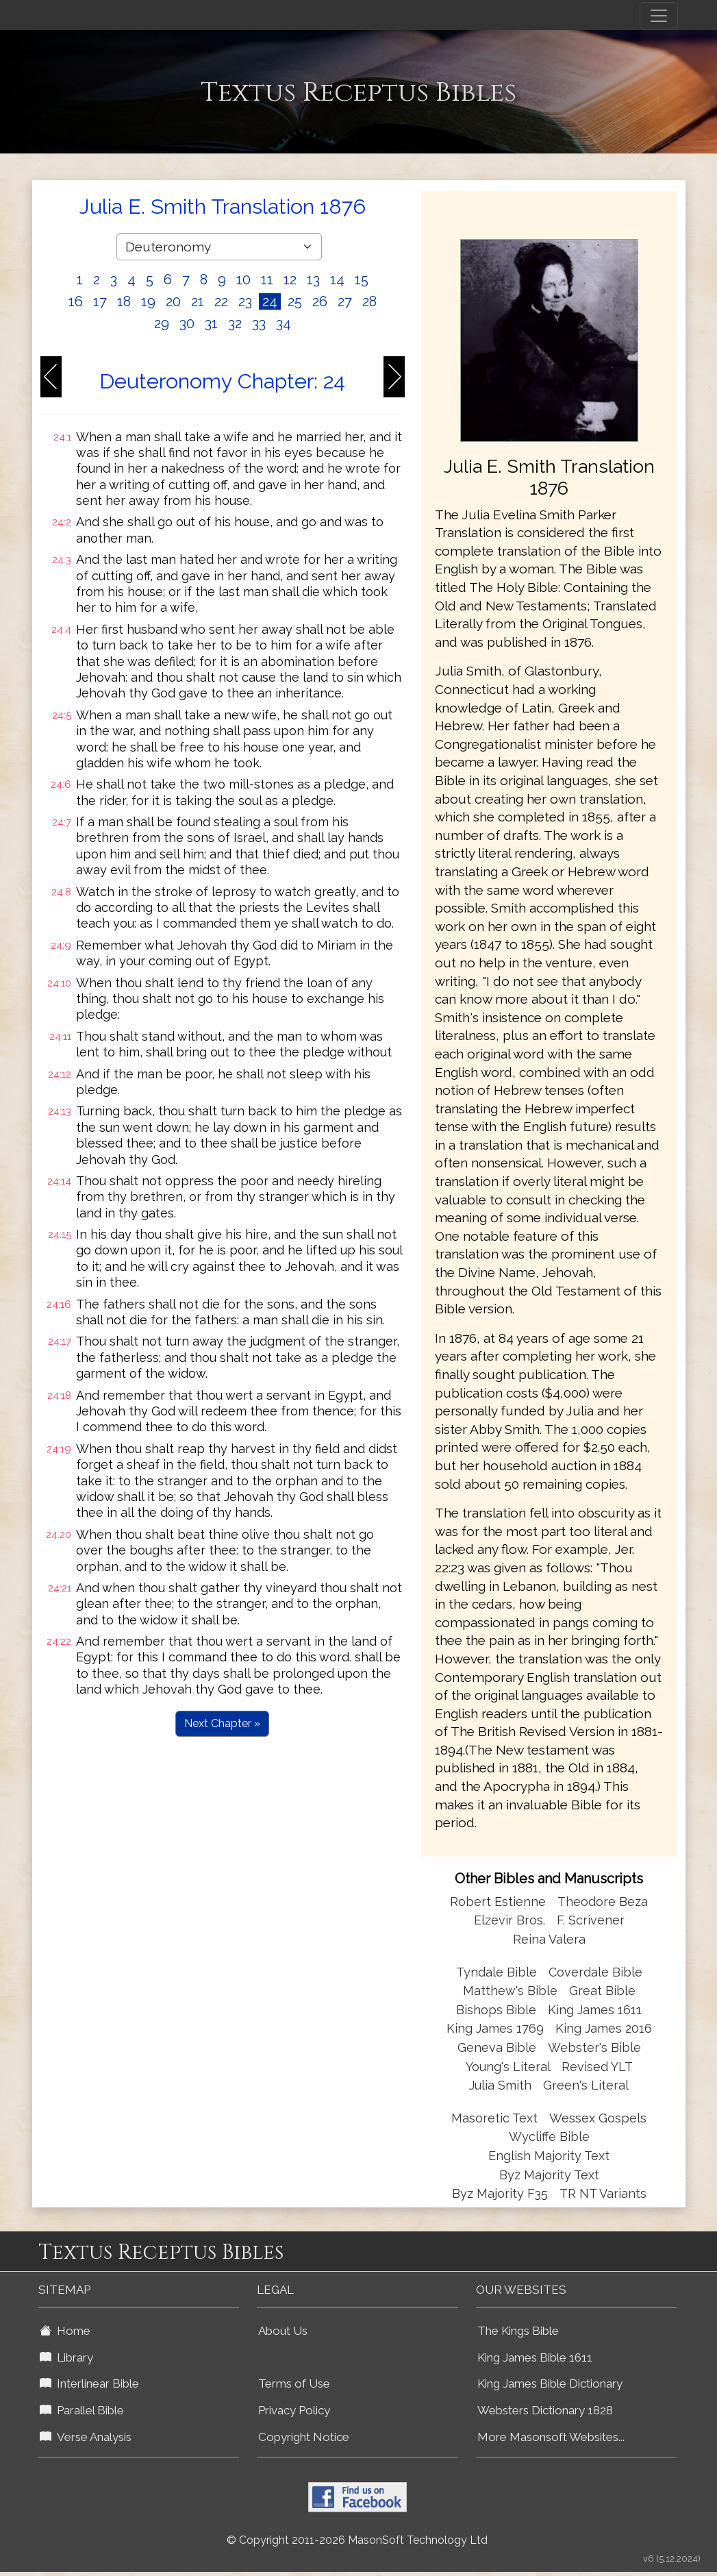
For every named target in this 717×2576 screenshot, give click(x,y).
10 (243, 279)
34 (283, 323)
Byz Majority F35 (500, 2193)
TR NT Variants (602, 2193)
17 (100, 301)
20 (173, 301)
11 (267, 279)
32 (235, 323)
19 (148, 301)
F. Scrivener (591, 1920)
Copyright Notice (303, 2437)
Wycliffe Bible (549, 2136)
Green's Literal (586, 2085)
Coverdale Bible (595, 1972)
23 (245, 301)
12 (290, 279)
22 (221, 301)
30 (187, 323)
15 (361, 279)
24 (270, 301)
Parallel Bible (82, 2410)
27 (344, 301)
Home (65, 2331)
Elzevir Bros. (509, 1920)
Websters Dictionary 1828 (545, 2410)
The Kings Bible (518, 2331)
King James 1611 (595, 2010)
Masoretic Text (494, 2118)
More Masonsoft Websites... (551, 2437)
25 (294, 301)
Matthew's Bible (510, 1990)
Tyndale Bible (496, 1972)
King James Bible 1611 (534, 2357)
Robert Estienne (498, 1901)
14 (337, 279)
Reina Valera (549, 1939)
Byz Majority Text (549, 2175)
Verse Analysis (85, 2437)
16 (75, 301)
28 (369, 301)
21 (197, 301)
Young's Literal (509, 2066)
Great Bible (602, 1990)
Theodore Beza (602, 1901)
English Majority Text (548, 2155)
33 (259, 323)
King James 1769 (495, 2028)
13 (313, 279)
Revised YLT (597, 2066)
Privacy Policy (294, 2410)
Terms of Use (294, 2383)
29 (162, 323)
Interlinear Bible (89, 2383)
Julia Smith (502, 2085)
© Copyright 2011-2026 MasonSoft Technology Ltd (357, 2540)
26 (320, 301)
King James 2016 (603, 2028)
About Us (282, 2331)
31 (211, 323)
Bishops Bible (496, 2010)
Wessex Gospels (597, 2118)
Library (66, 2357)
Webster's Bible (594, 2047)
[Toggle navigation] (659, 15)
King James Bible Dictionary (549, 2383)
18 (124, 301)
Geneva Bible (496, 2047)
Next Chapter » (222, 1723)
